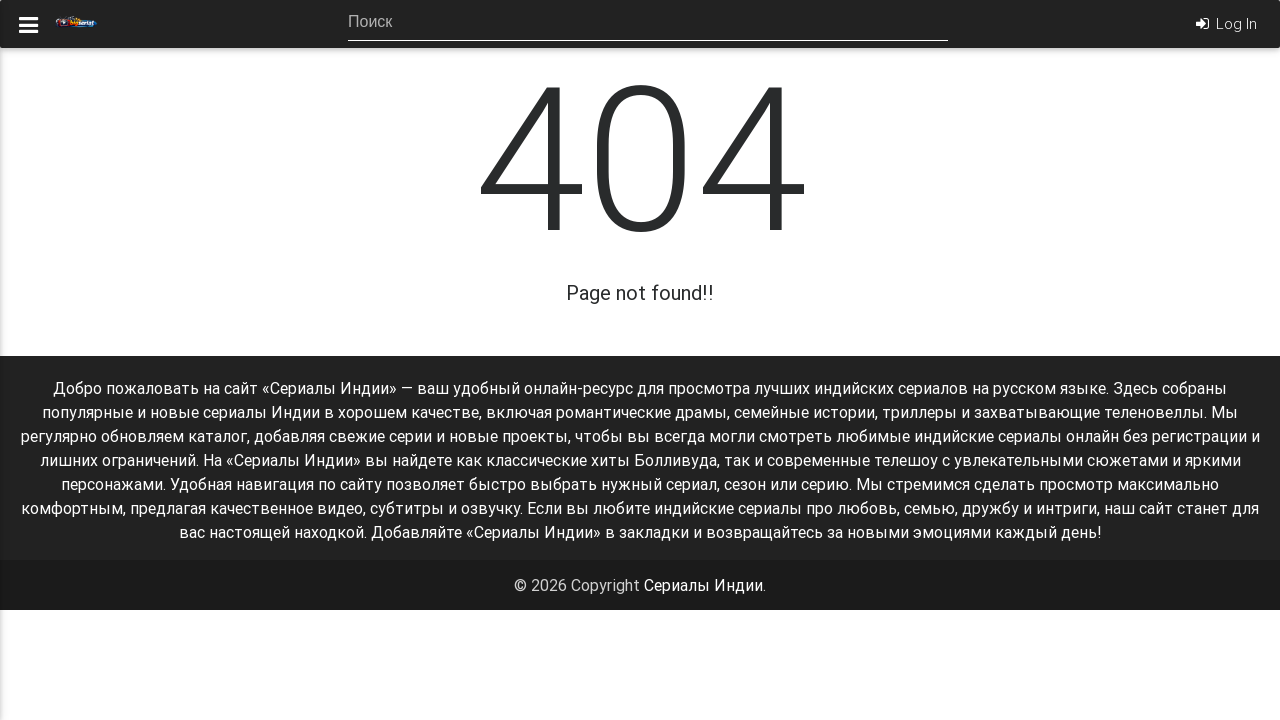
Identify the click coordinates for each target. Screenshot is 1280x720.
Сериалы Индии (703, 585)
